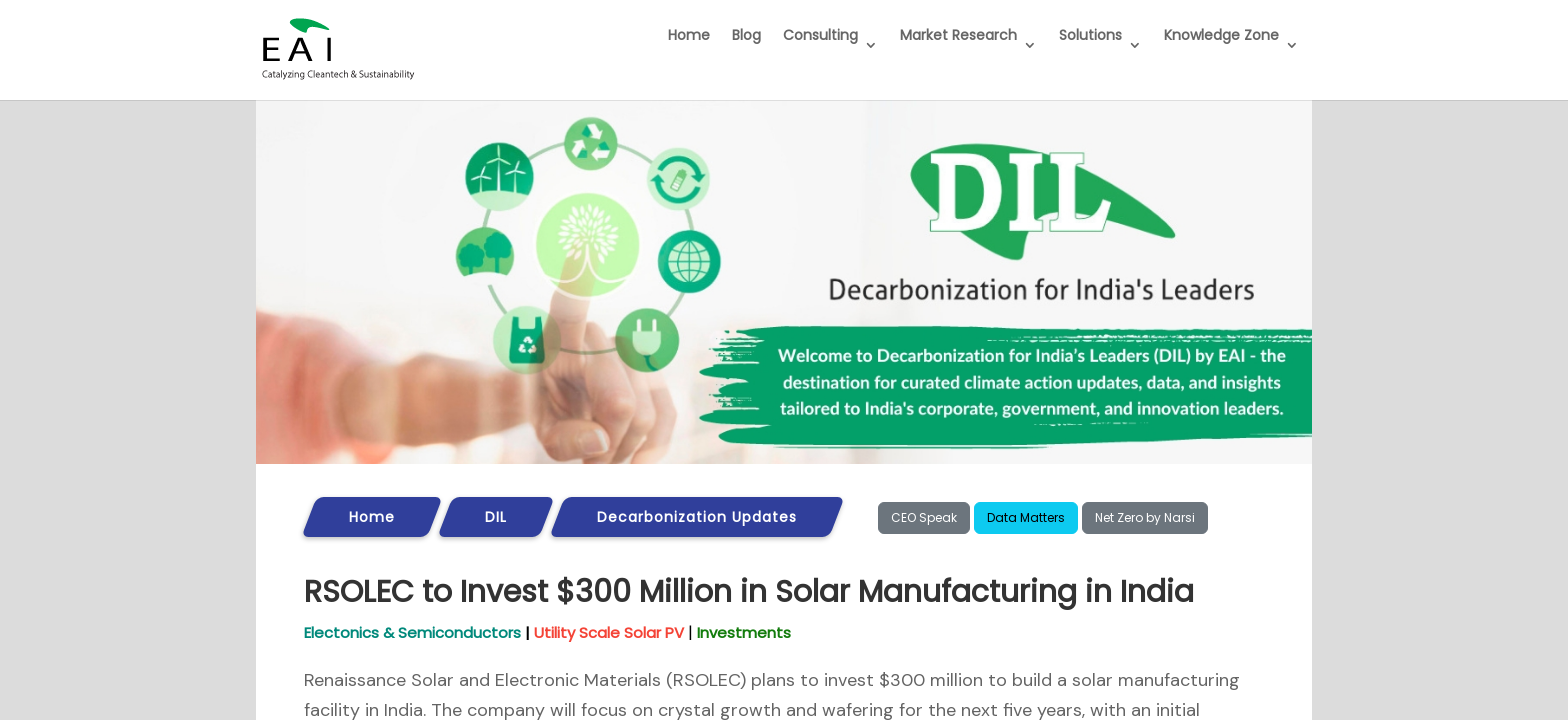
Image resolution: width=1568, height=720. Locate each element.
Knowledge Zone (1221, 35)
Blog (746, 35)
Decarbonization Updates (697, 517)
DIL (496, 517)
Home (689, 35)
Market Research (958, 35)
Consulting (820, 35)
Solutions (1090, 35)
